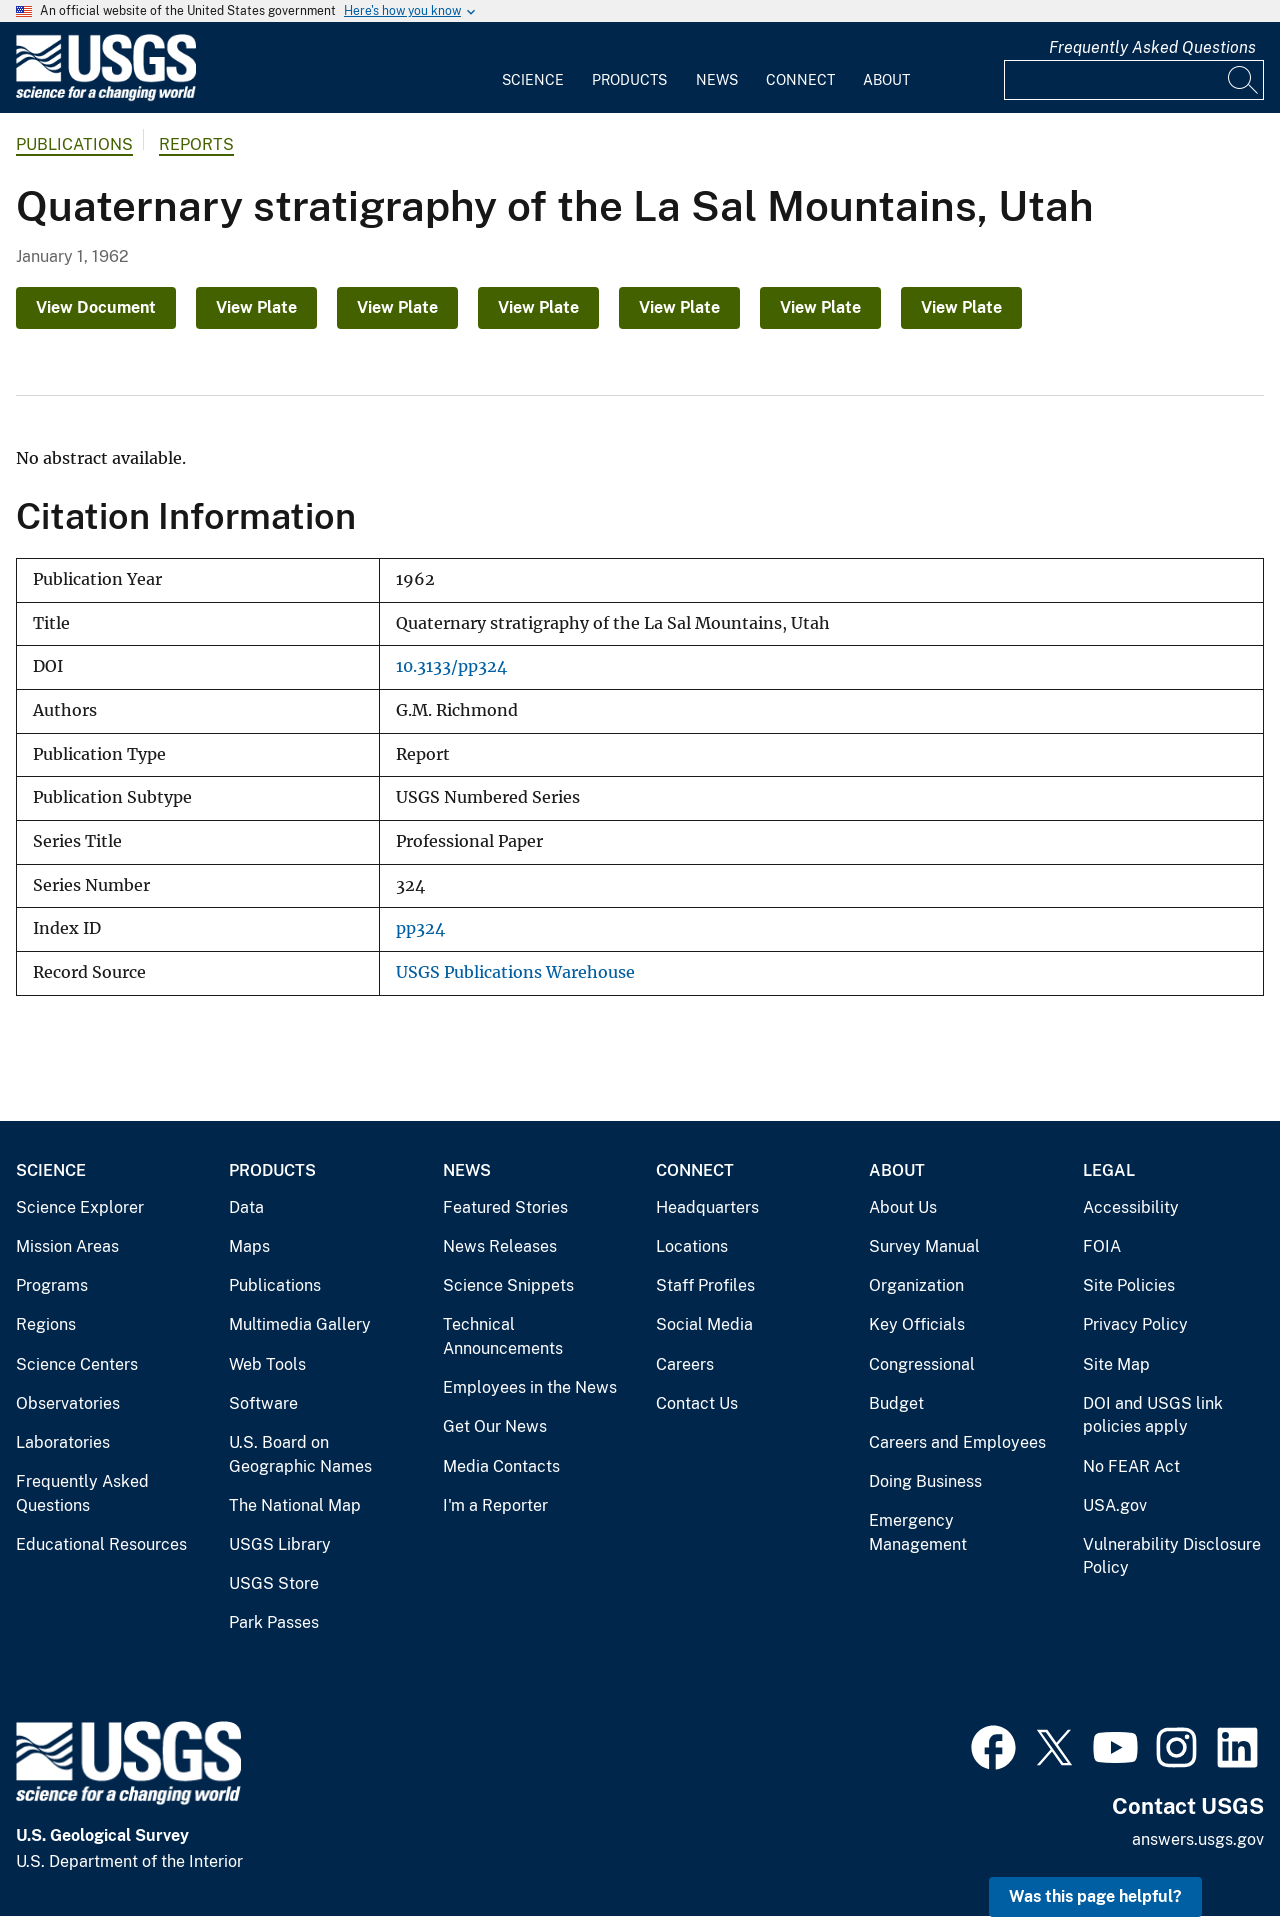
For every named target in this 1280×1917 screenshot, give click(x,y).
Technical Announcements (503, 1336)
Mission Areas (67, 1246)
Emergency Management (918, 1532)
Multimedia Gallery (300, 1324)
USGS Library (280, 1544)
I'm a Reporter (495, 1505)
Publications (74, 144)
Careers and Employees (957, 1442)
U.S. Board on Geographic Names (300, 1454)
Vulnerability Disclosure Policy (1172, 1556)
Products (629, 80)
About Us (903, 1207)
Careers (685, 1364)
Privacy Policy (1135, 1324)
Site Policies (1129, 1285)
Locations (692, 1246)
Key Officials (917, 1324)
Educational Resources (101, 1544)
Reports (196, 144)
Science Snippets (508, 1285)
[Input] (1134, 80)
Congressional (922, 1364)
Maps (249, 1246)
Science (533, 80)
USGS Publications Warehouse (515, 972)
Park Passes (274, 1622)
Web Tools (267, 1364)
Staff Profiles (705, 1285)
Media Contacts (501, 1466)
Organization (916, 1285)
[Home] (106, 96)
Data (246, 1207)
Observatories (68, 1403)
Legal (1109, 1170)
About (886, 80)
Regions (46, 1324)
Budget (896, 1403)
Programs (52, 1285)
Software (263, 1403)
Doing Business (925, 1481)
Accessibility (1131, 1207)
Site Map (1116, 1364)
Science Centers (77, 1364)
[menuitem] (533, 68)
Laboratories (63, 1442)
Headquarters (707, 1207)
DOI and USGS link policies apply (1153, 1415)
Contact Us (697, 1403)
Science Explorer (80, 1207)
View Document (96, 307)
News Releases (500, 1246)
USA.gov (1115, 1505)
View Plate (256, 307)
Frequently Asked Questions (1152, 47)
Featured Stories (505, 1207)
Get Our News (495, 1426)
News (717, 80)
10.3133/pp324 (451, 666)
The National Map (295, 1505)
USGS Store (274, 1583)
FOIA (1102, 1246)
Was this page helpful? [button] (1095, 1896)
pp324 (420, 928)
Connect (800, 80)
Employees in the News (530, 1387)
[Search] (1244, 80)
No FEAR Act (1131, 1466)
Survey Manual (924, 1246)
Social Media (704, 1324)
